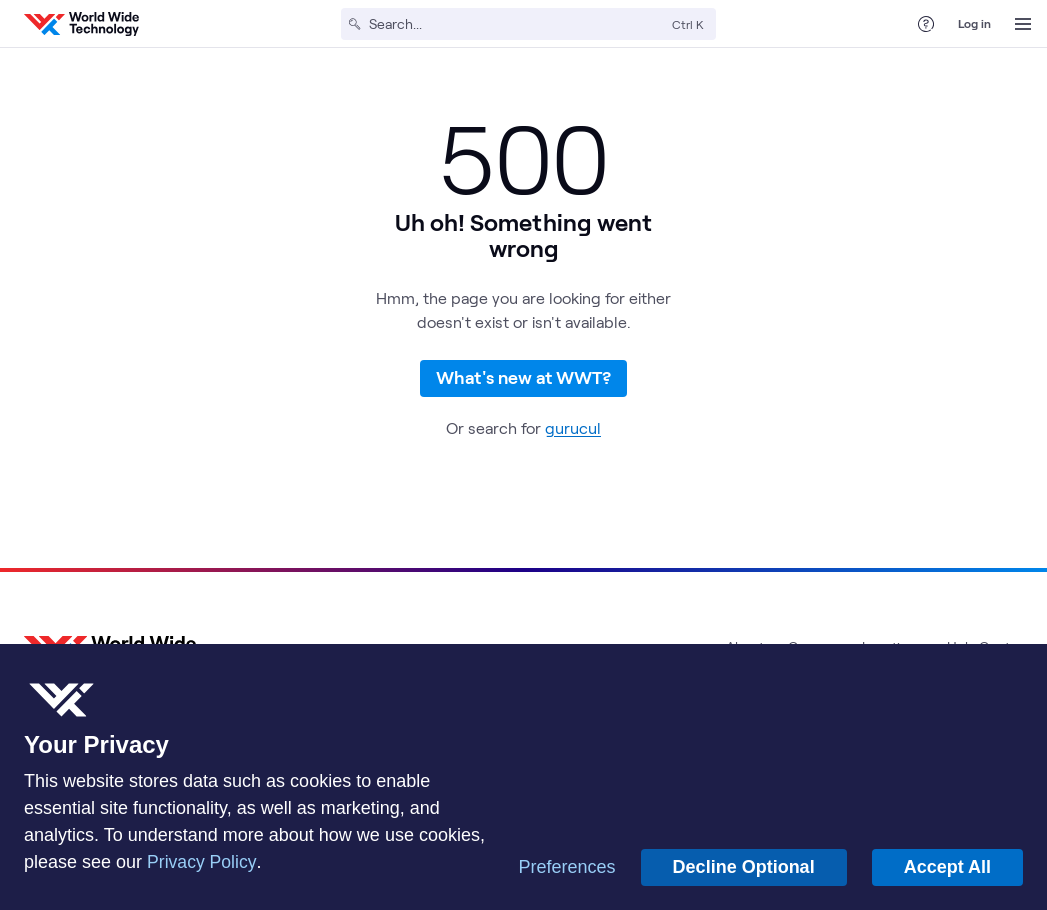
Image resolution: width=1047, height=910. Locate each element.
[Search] (516, 24)
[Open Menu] (1023, 24)
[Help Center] (926, 24)
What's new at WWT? (523, 383)
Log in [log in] (974, 23)
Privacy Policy (202, 862)
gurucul (573, 438)
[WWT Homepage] (81, 24)
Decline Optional (744, 867)
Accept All (947, 867)
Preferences (567, 867)
